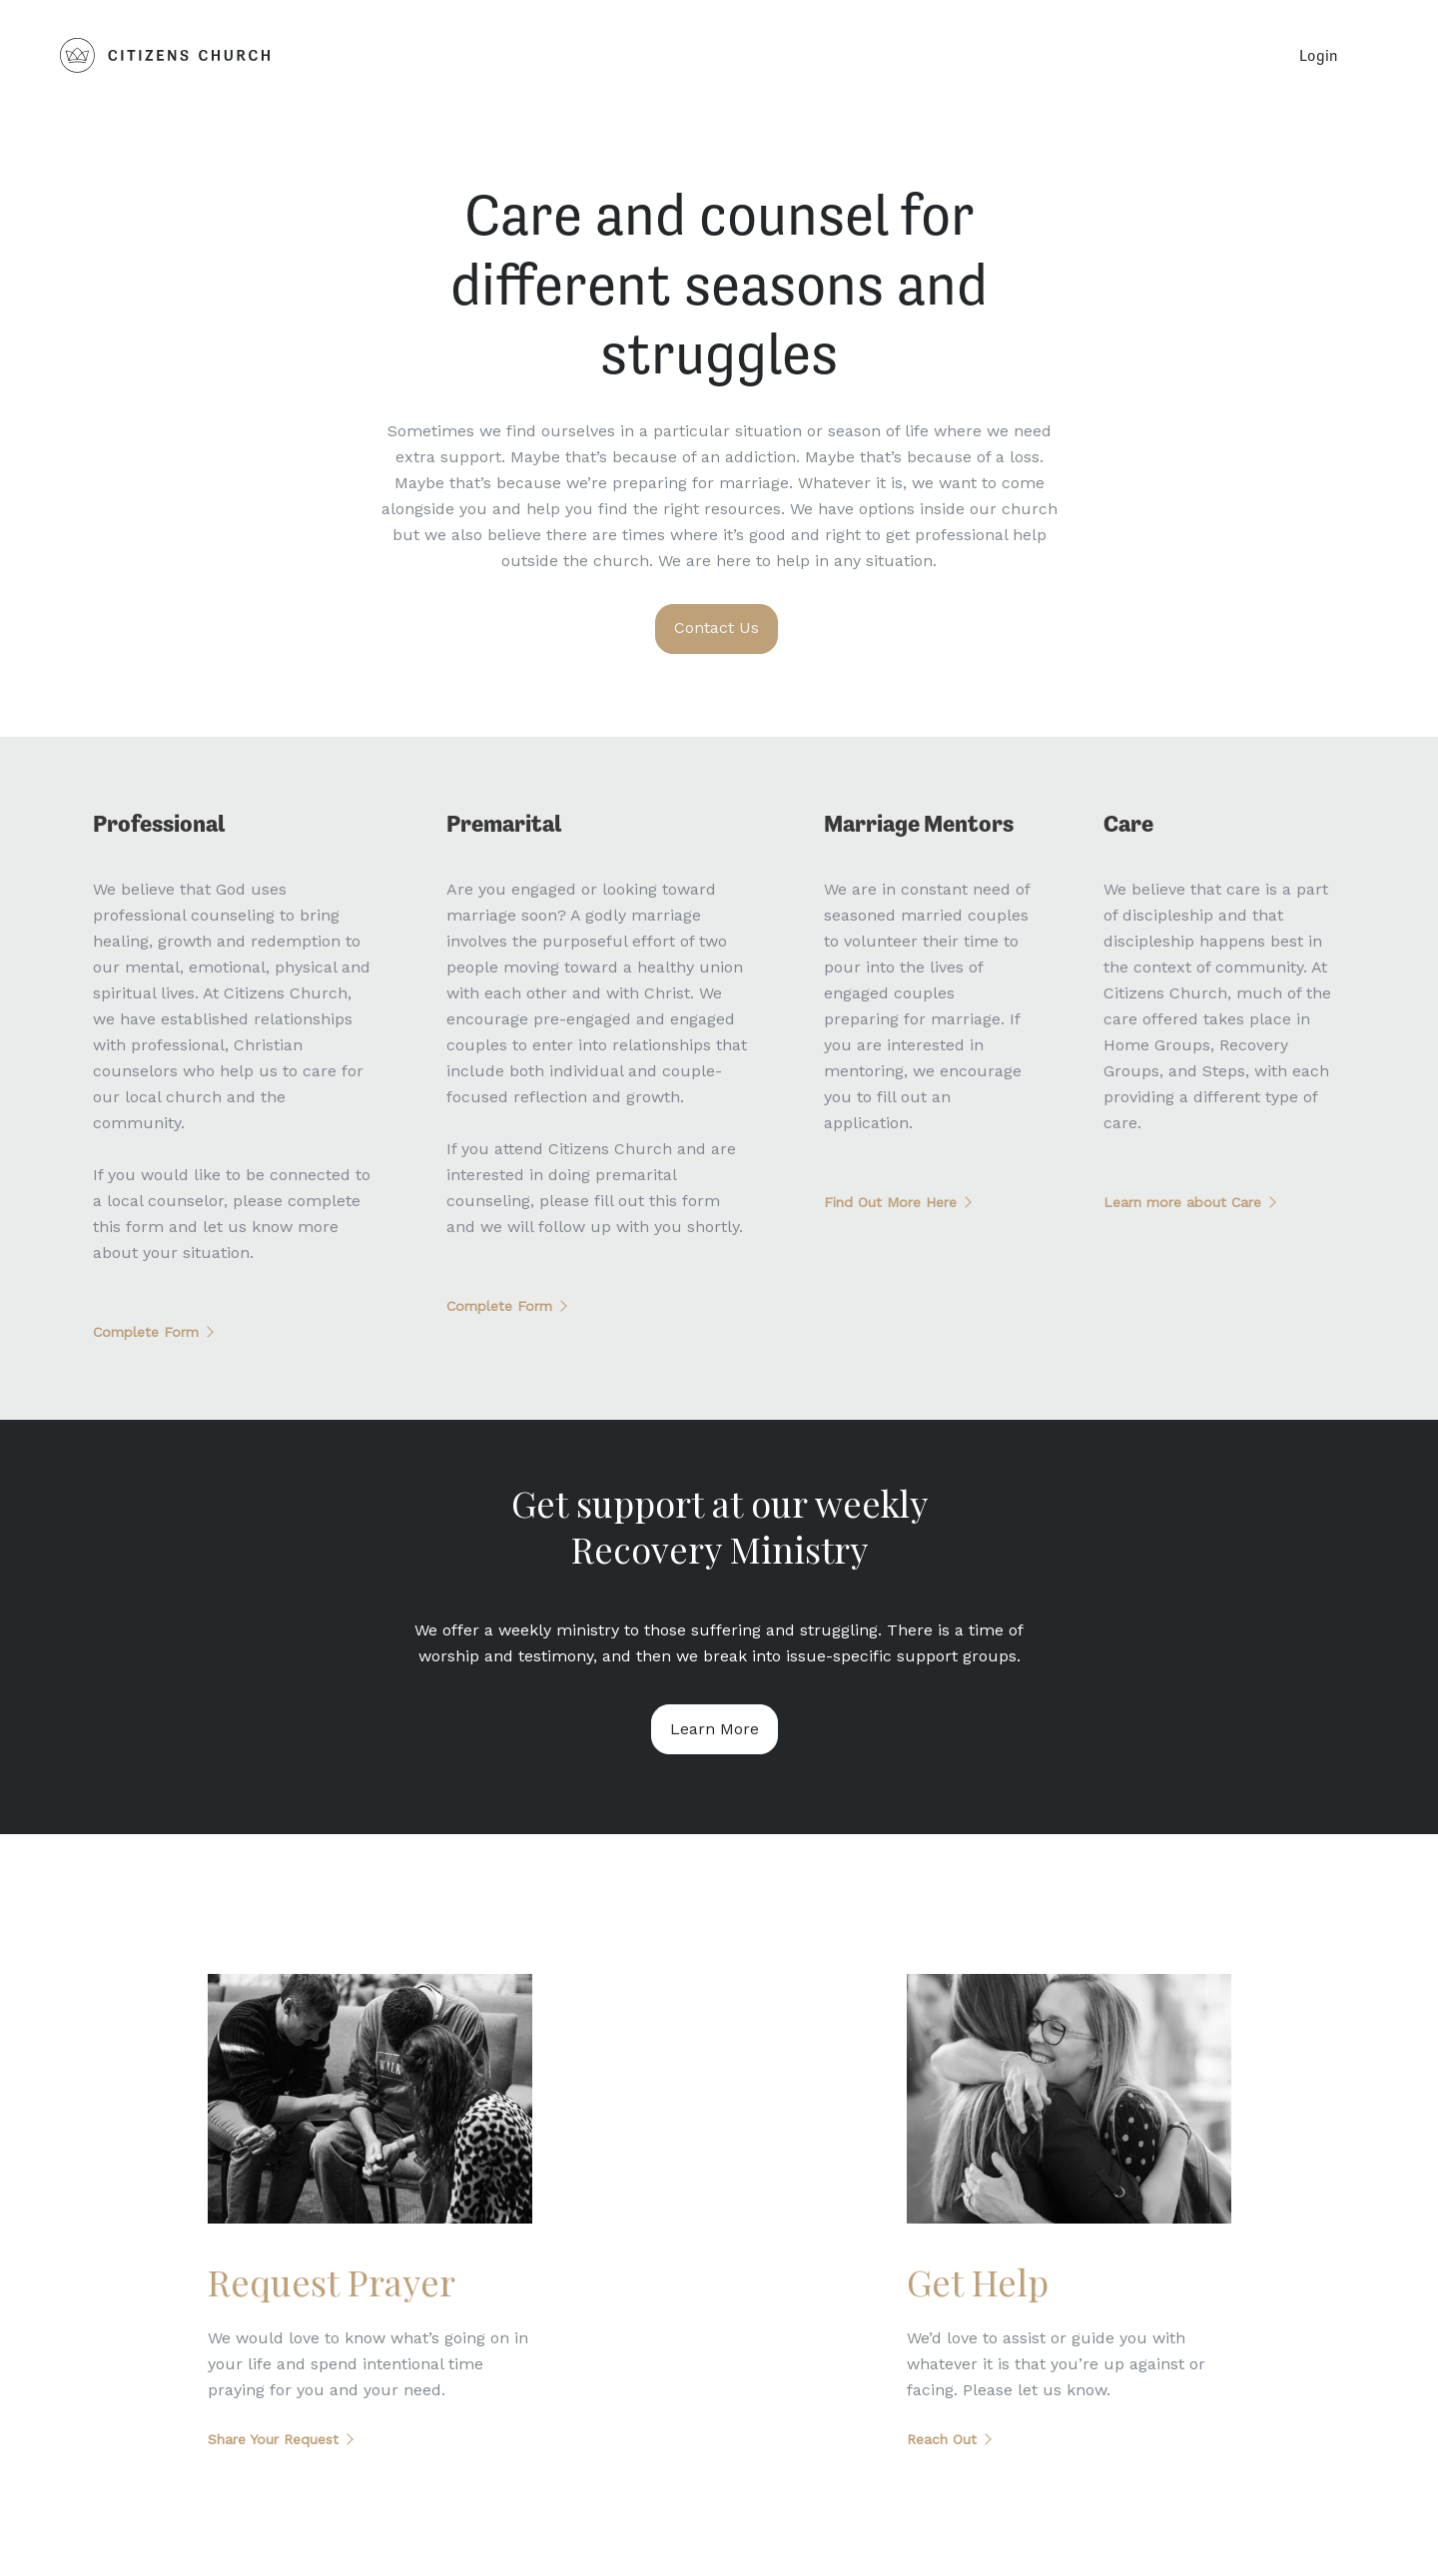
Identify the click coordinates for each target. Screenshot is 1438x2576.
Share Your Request (273, 2439)
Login (1318, 55)
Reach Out (942, 2439)
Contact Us (716, 627)
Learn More (714, 1728)
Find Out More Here (890, 1202)
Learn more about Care (1182, 1202)
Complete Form (146, 1332)
